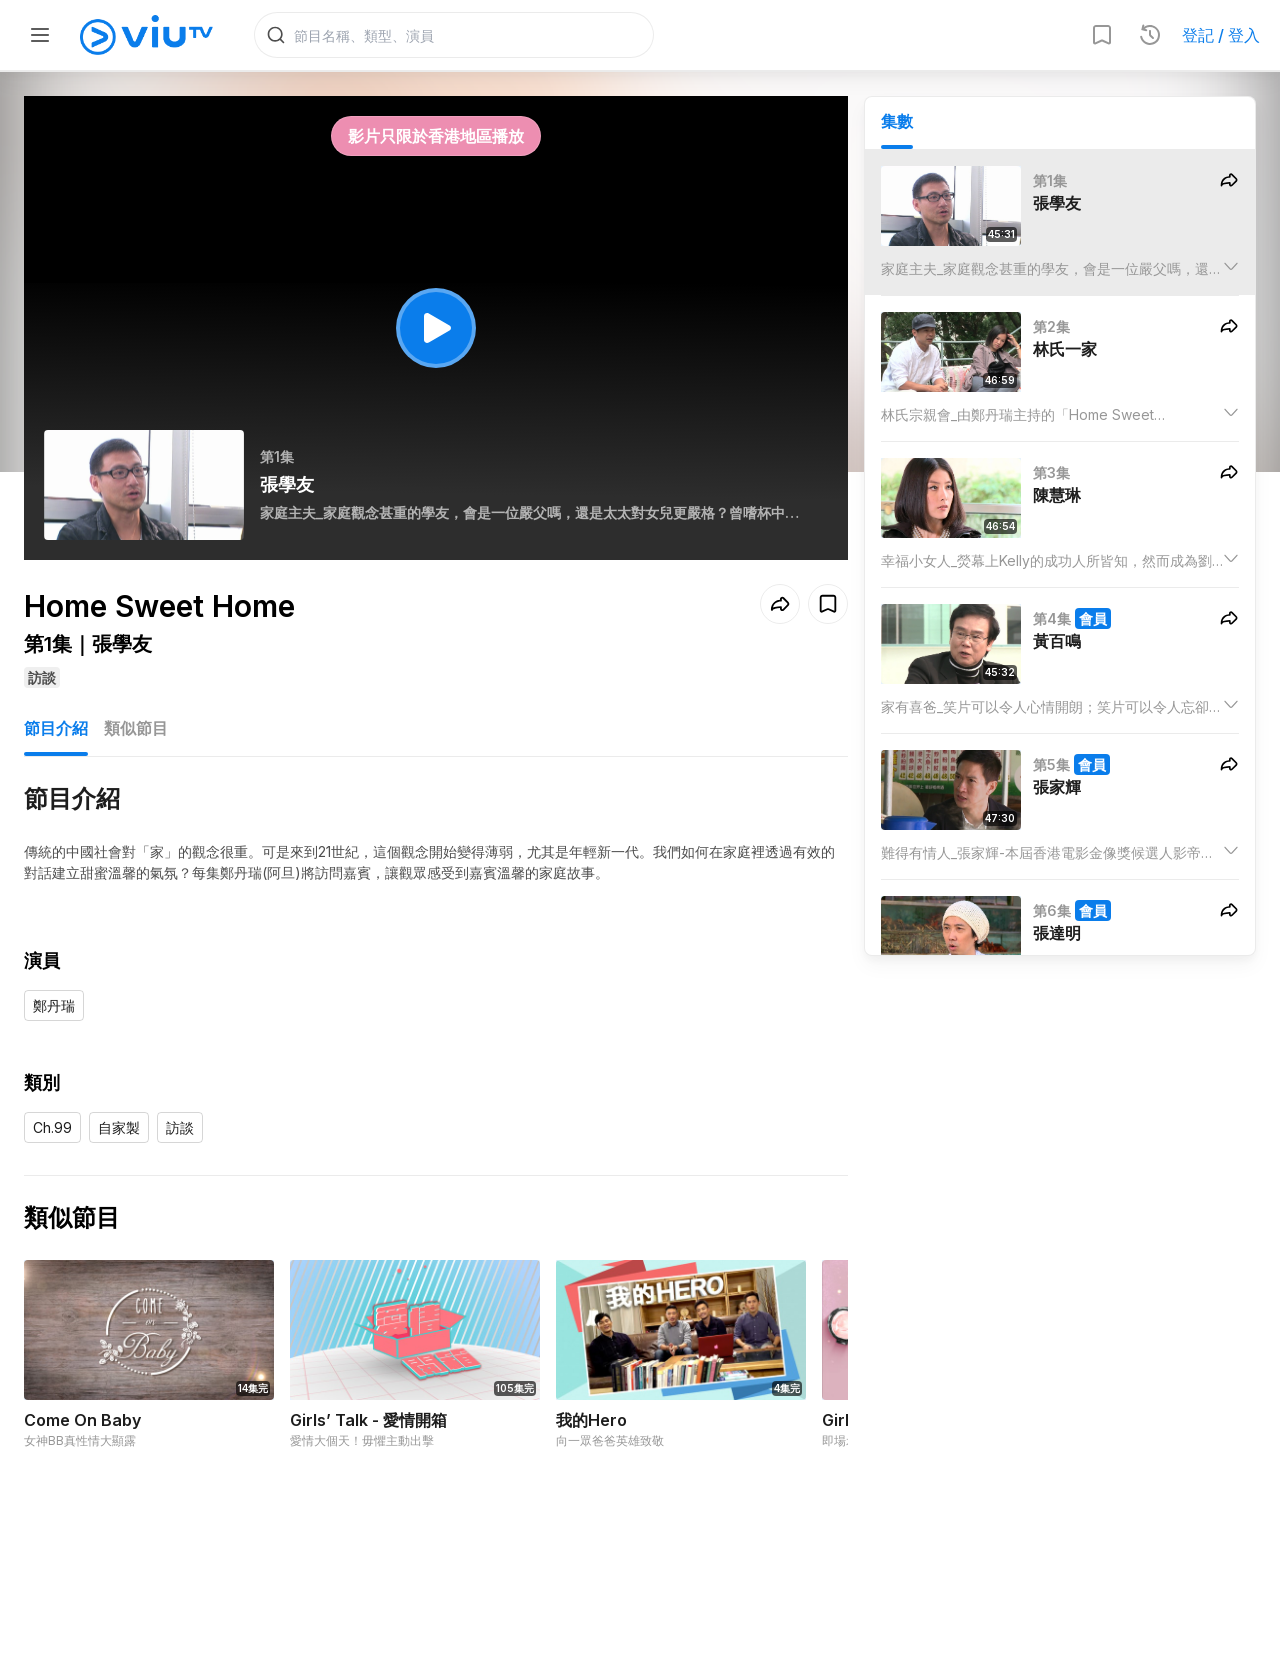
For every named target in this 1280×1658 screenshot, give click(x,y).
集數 (897, 121)
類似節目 (136, 728)
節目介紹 (56, 728)
